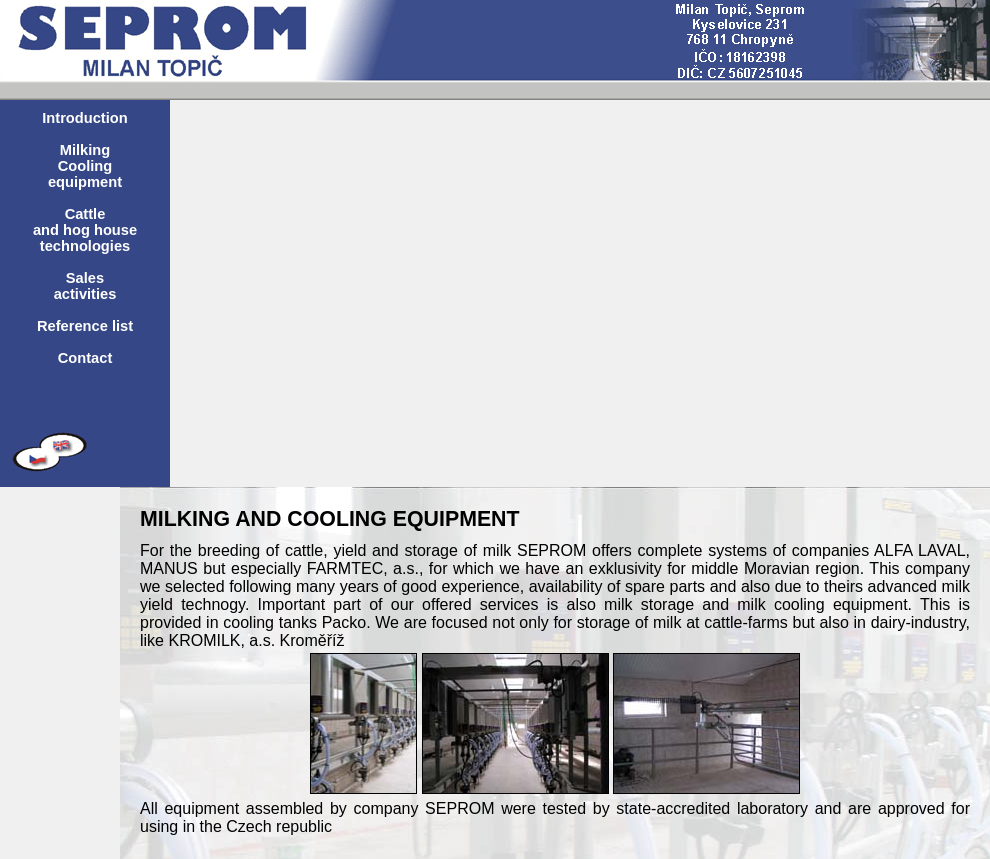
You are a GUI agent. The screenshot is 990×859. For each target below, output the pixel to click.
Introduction (84, 118)
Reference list (85, 326)
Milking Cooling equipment (85, 166)
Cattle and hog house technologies (85, 230)
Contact (85, 358)
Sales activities (85, 286)
